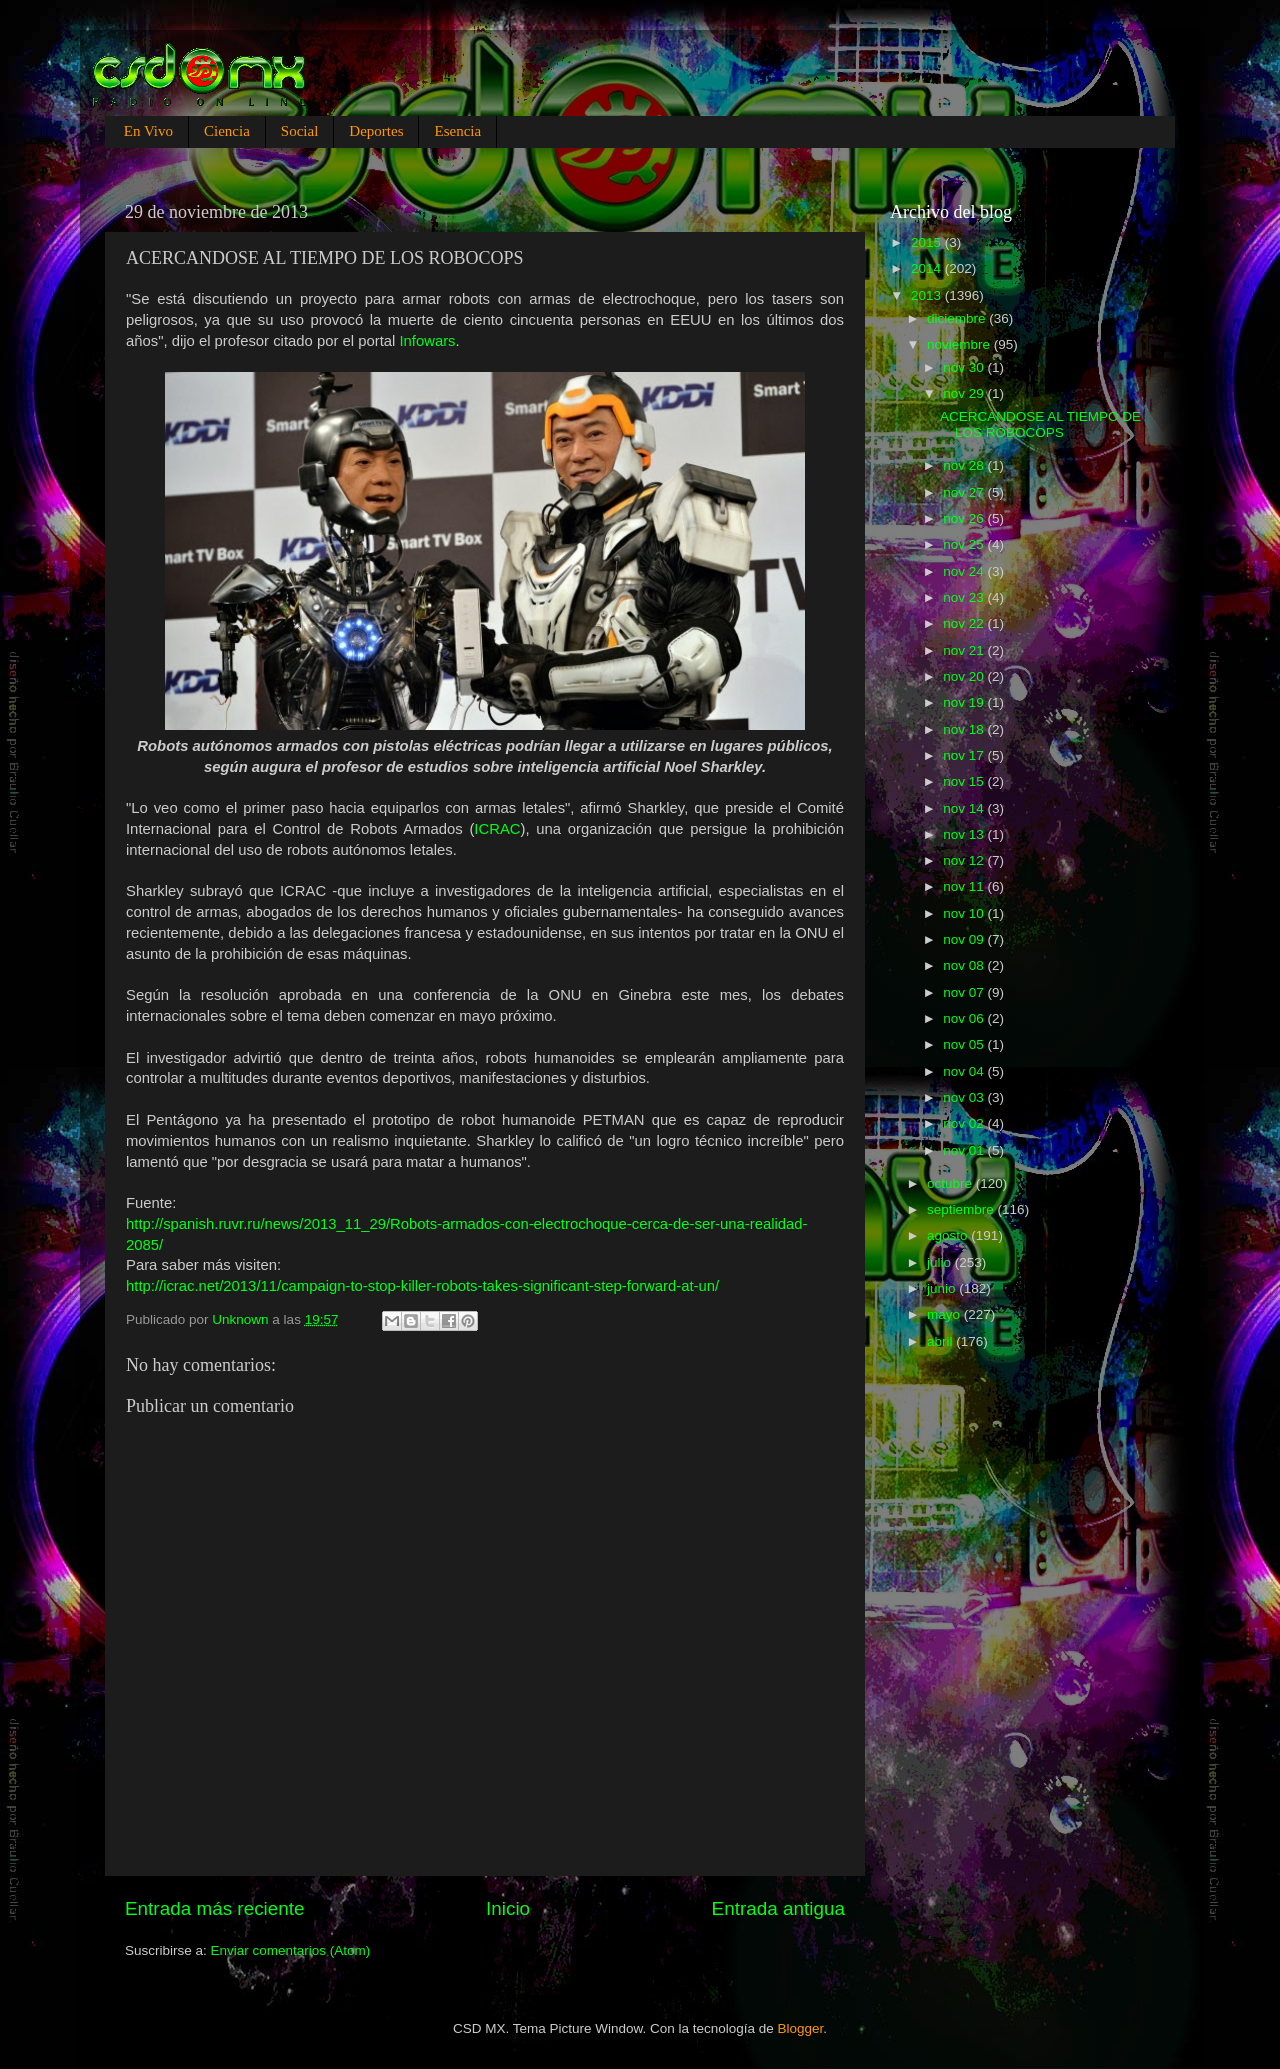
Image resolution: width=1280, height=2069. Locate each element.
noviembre (960, 344)
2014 (928, 268)
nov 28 (965, 465)
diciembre (958, 318)
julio (941, 1262)
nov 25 (965, 544)
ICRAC (497, 829)
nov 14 (965, 808)
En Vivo (148, 131)
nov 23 (965, 597)
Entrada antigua (778, 1908)
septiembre (962, 1209)
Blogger (801, 2028)
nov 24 (965, 571)
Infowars (427, 341)
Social (300, 131)
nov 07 (965, 992)
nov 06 (965, 1018)
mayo (945, 1314)
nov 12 (965, 860)
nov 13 (965, 834)
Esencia (457, 131)
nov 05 (965, 1044)
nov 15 (965, 781)
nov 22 (965, 623)
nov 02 (965, 1123)
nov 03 (965, 1097)
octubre (951, 1183)
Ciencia (227, 131)
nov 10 (965, 913)
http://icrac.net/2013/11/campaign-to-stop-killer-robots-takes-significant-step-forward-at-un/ (422, 1286)
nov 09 (965, 939)
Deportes (376, 131)
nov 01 (965, 1150)
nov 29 (965, 393)
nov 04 (965, 1071)
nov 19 (965, 702)
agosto (949, 1235)
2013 (928, 295)
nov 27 (965, 492)
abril (941, 1341)
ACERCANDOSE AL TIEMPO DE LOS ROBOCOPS (1040, 424)
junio (943, 1288)
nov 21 (965, 650)
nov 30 (965, 367)
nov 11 (965, 886)
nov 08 (965, 965)
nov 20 (965, 676)
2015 (928, 242)
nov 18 (965, 729)
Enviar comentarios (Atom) (291, 1950)
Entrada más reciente (215, 1908)
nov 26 (965, 518)
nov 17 (965, 755)
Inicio (508, 1908)
